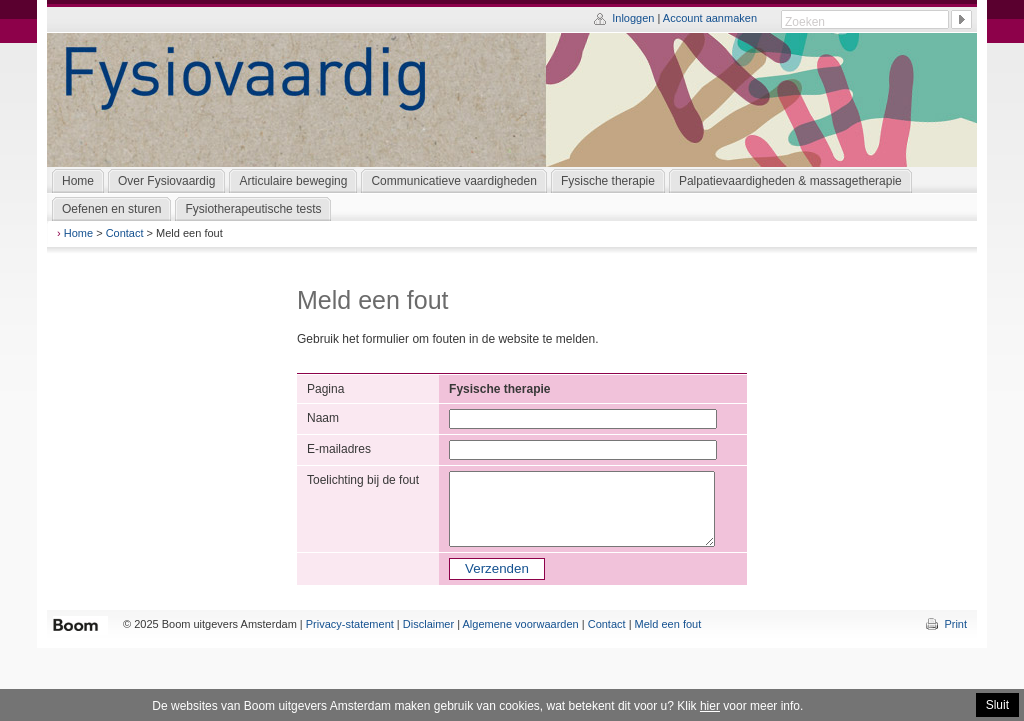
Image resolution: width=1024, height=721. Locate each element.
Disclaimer (428, 624)
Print (955, 624)
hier (710, 706)
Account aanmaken (710, 18)
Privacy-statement (350, 624)
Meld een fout (668, 624)
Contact (125, 233)
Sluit (997, 705)
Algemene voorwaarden (521, 624)
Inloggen (633, 18)
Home (78, 233)
